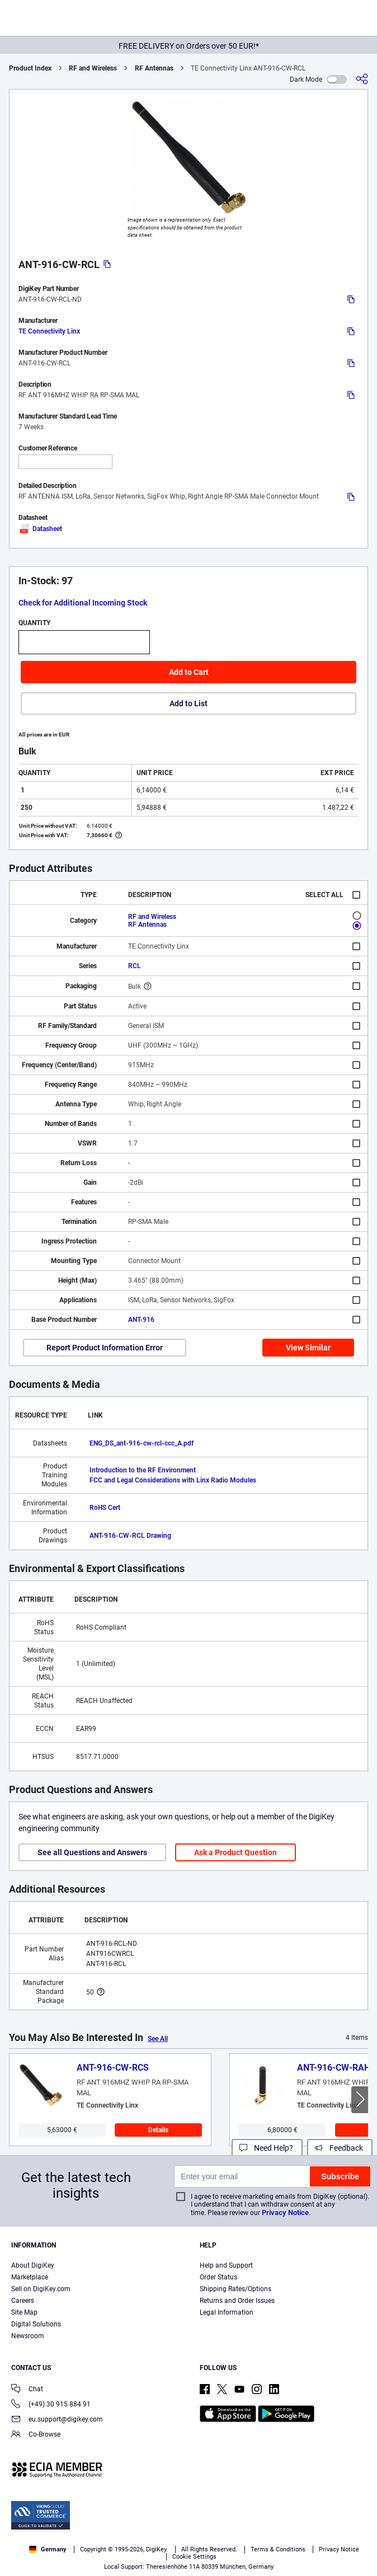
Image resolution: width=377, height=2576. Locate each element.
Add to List (188, 703)
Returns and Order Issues (237, 2301)
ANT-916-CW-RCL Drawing (130, 1536)
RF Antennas (154, 68)
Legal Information (226, 2312)
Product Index (30, 68)
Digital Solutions (36, 2324)
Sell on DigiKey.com (40, 2289)
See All (158, 2039)
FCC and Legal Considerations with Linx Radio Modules (172, 1480)
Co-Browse (35, 2435)
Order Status (218, 2277)
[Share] (362, 79)
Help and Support (226, 2265)
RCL (134, 966)
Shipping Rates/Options (235, 2289)
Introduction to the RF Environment (142, 1470)
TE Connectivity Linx (49, 331)
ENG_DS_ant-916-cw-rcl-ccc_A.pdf (141, 1443)
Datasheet (40, 529)
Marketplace (29, 2277)
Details (158, 2130)
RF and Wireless (93, 68)
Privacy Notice (285, 2212)
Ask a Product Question (235, 1852)
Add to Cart (189, 672)
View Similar (308, 1347)
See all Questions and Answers (92, 1852)
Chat (27, 2390)
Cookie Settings (194, 2556)
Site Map (24, 2312)
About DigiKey (32, 2265)
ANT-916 (141, 1320)
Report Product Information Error (104, 1347)
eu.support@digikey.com (57, 2420)
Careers (22, 2301)
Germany (48, 2549)
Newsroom (27, 2336)
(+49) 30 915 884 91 (51, 2405)
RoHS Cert (104, 1508)
